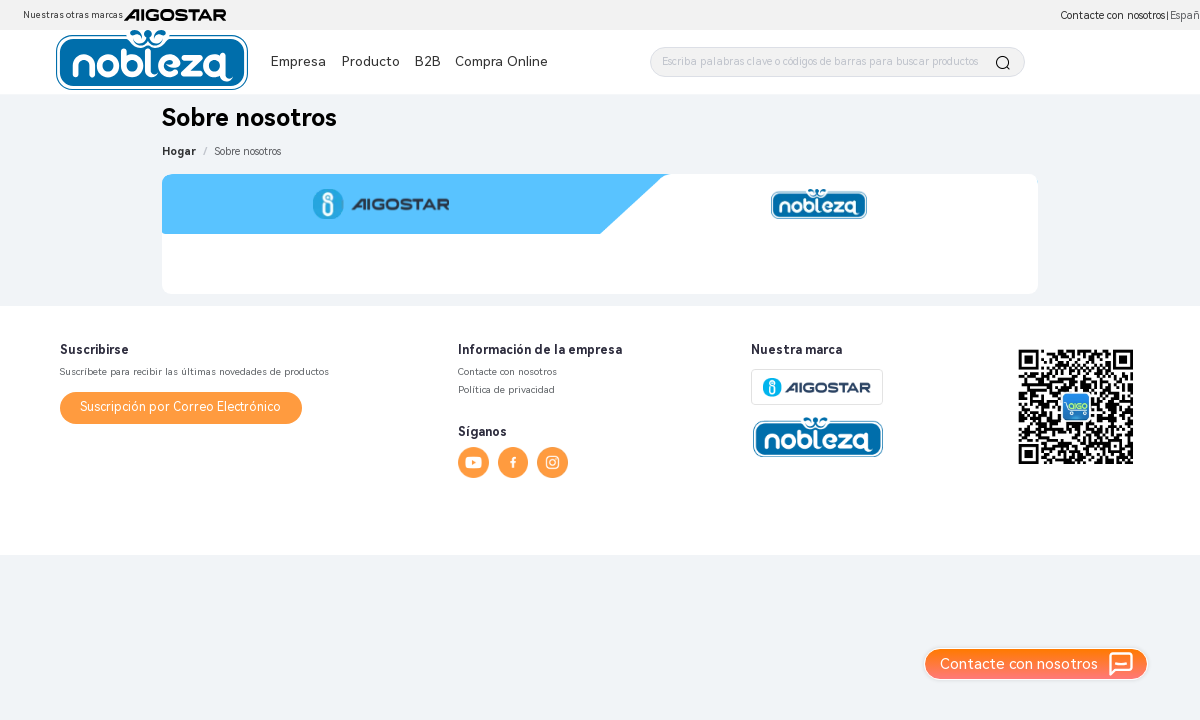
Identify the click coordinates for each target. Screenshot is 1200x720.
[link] (248, 151)
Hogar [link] (179, 151)
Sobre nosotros (248, 151)
